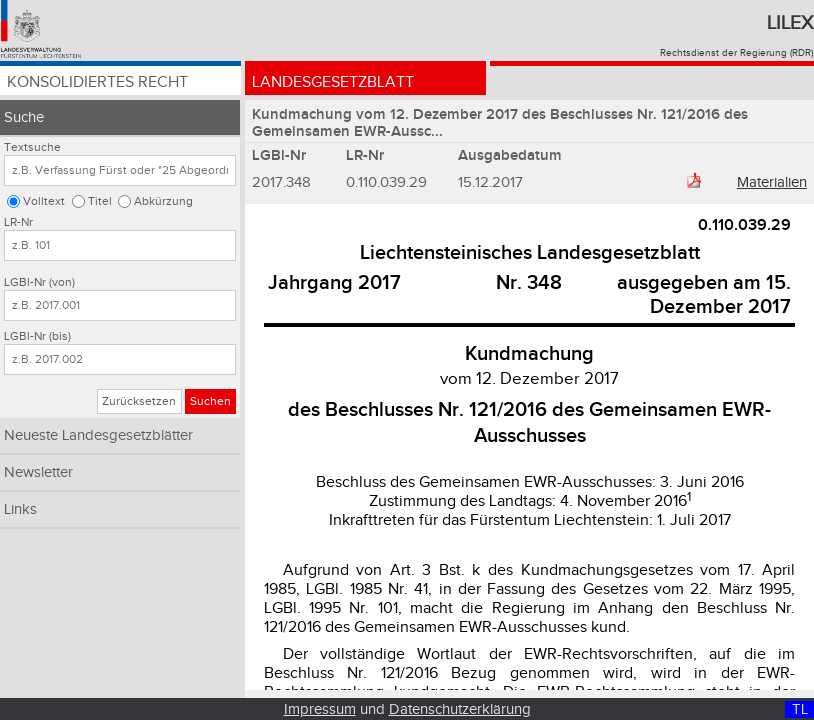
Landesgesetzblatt (333, 82)
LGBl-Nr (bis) (37, 336)
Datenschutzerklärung (460, 709)
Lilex (790, 23)
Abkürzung (163, 201)
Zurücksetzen (139, 401)
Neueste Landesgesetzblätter (98, 435)
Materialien (772, 182)
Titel (100, 201)
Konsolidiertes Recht (97, 82)
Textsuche (32, 147)
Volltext (44, 201)
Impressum (320, 709)
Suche (24, 117)
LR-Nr (18, 222)
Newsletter (38, 472)
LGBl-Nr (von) (39, 282)
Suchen (210, 401)
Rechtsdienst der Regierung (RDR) (736, 53)
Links (20, 509)
